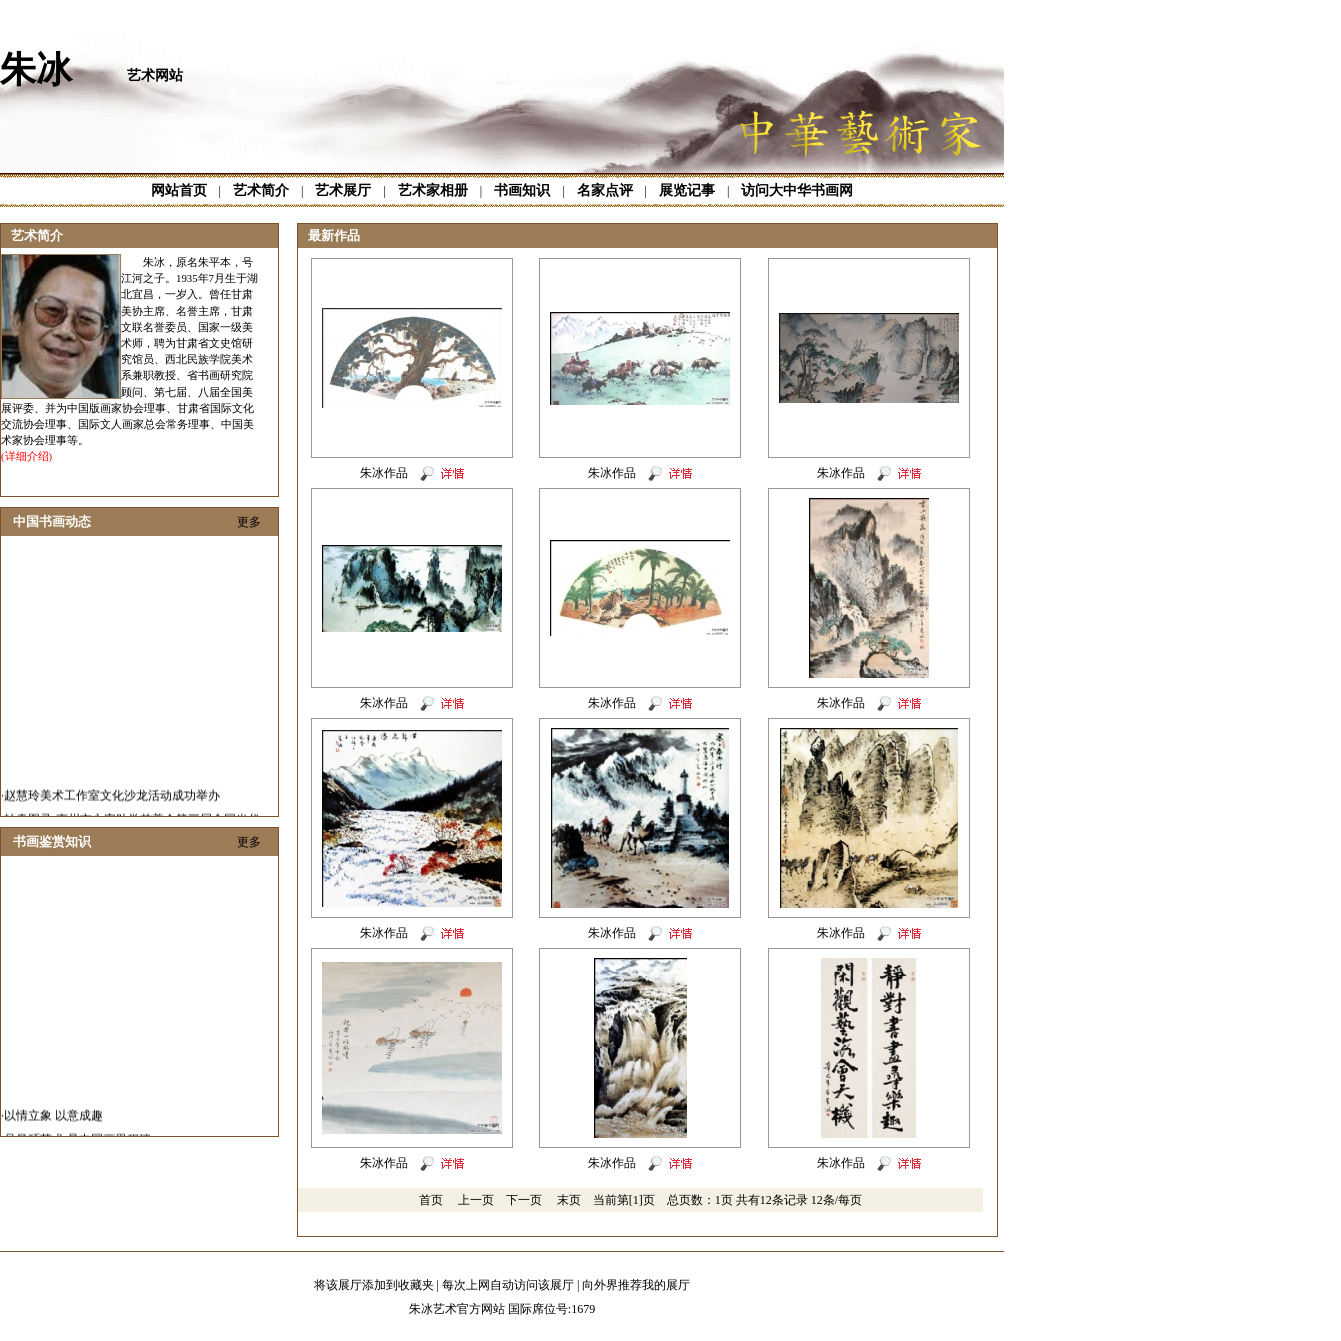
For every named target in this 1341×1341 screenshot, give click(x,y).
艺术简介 (261, 190)
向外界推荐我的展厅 (636, 1285)
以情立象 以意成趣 (53, 1130)
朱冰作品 (384, 473)
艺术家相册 (433, 190)
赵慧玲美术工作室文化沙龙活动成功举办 (112, 810)
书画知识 (522, 190)
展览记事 (687, 190)
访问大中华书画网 (797, 190)
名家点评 (605, 190)
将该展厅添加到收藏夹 (374, 1285)
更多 (249, 522)
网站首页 (179, 190)
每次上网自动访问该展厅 (508, 1285)
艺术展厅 (343, 190)
